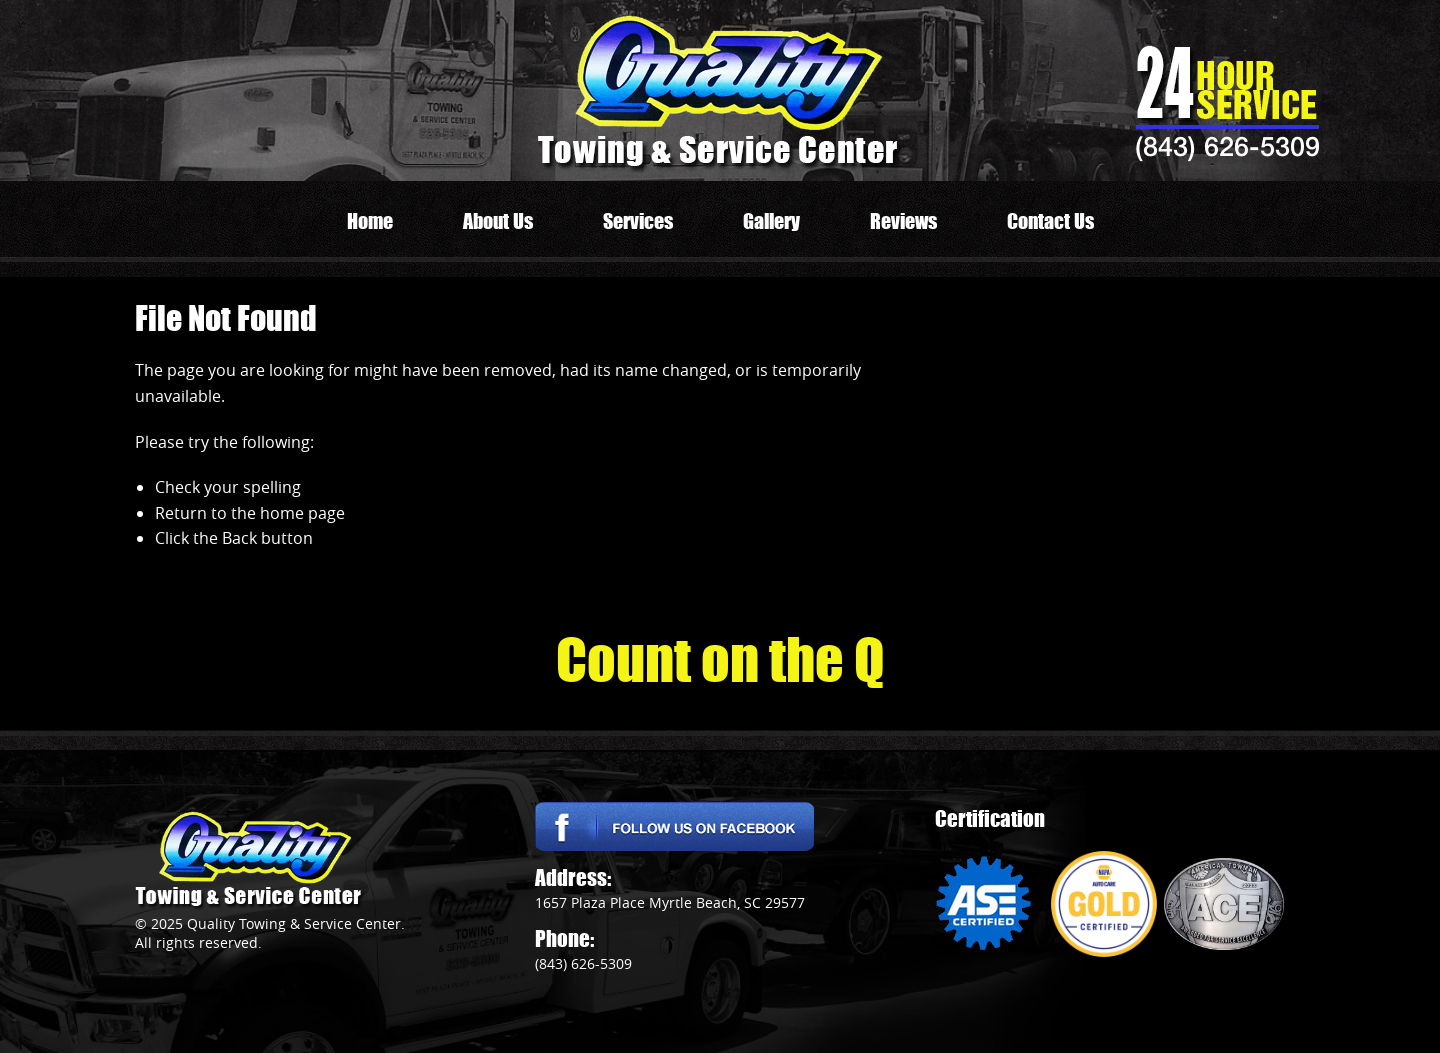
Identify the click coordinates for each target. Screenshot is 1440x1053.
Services (638, 221)
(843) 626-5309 (1227, 146)
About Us (498, 221)
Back (239, 538)
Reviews (903, 221)
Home (370, 221)
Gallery (771, 221)
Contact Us (1050, 221)
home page (302, 513)
